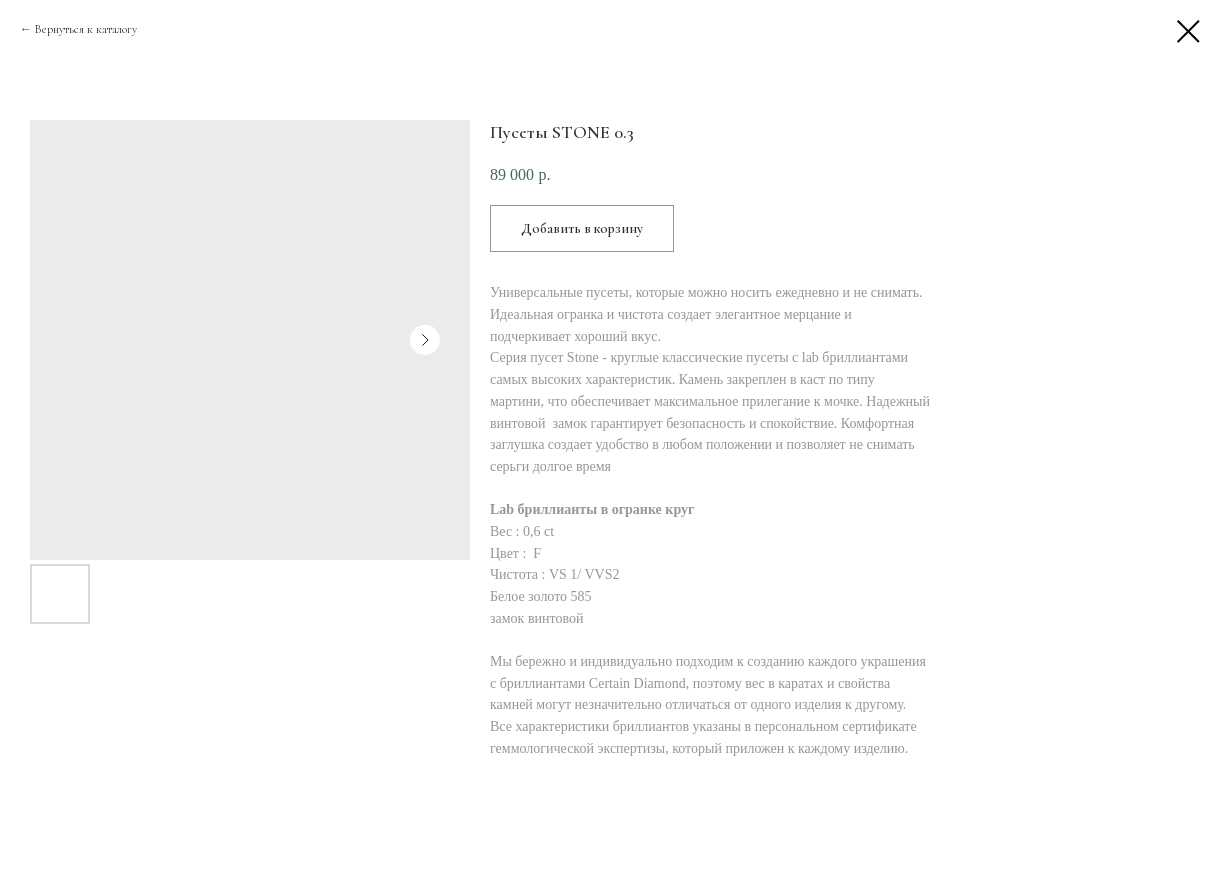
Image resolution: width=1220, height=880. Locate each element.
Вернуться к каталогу (86, 29)
